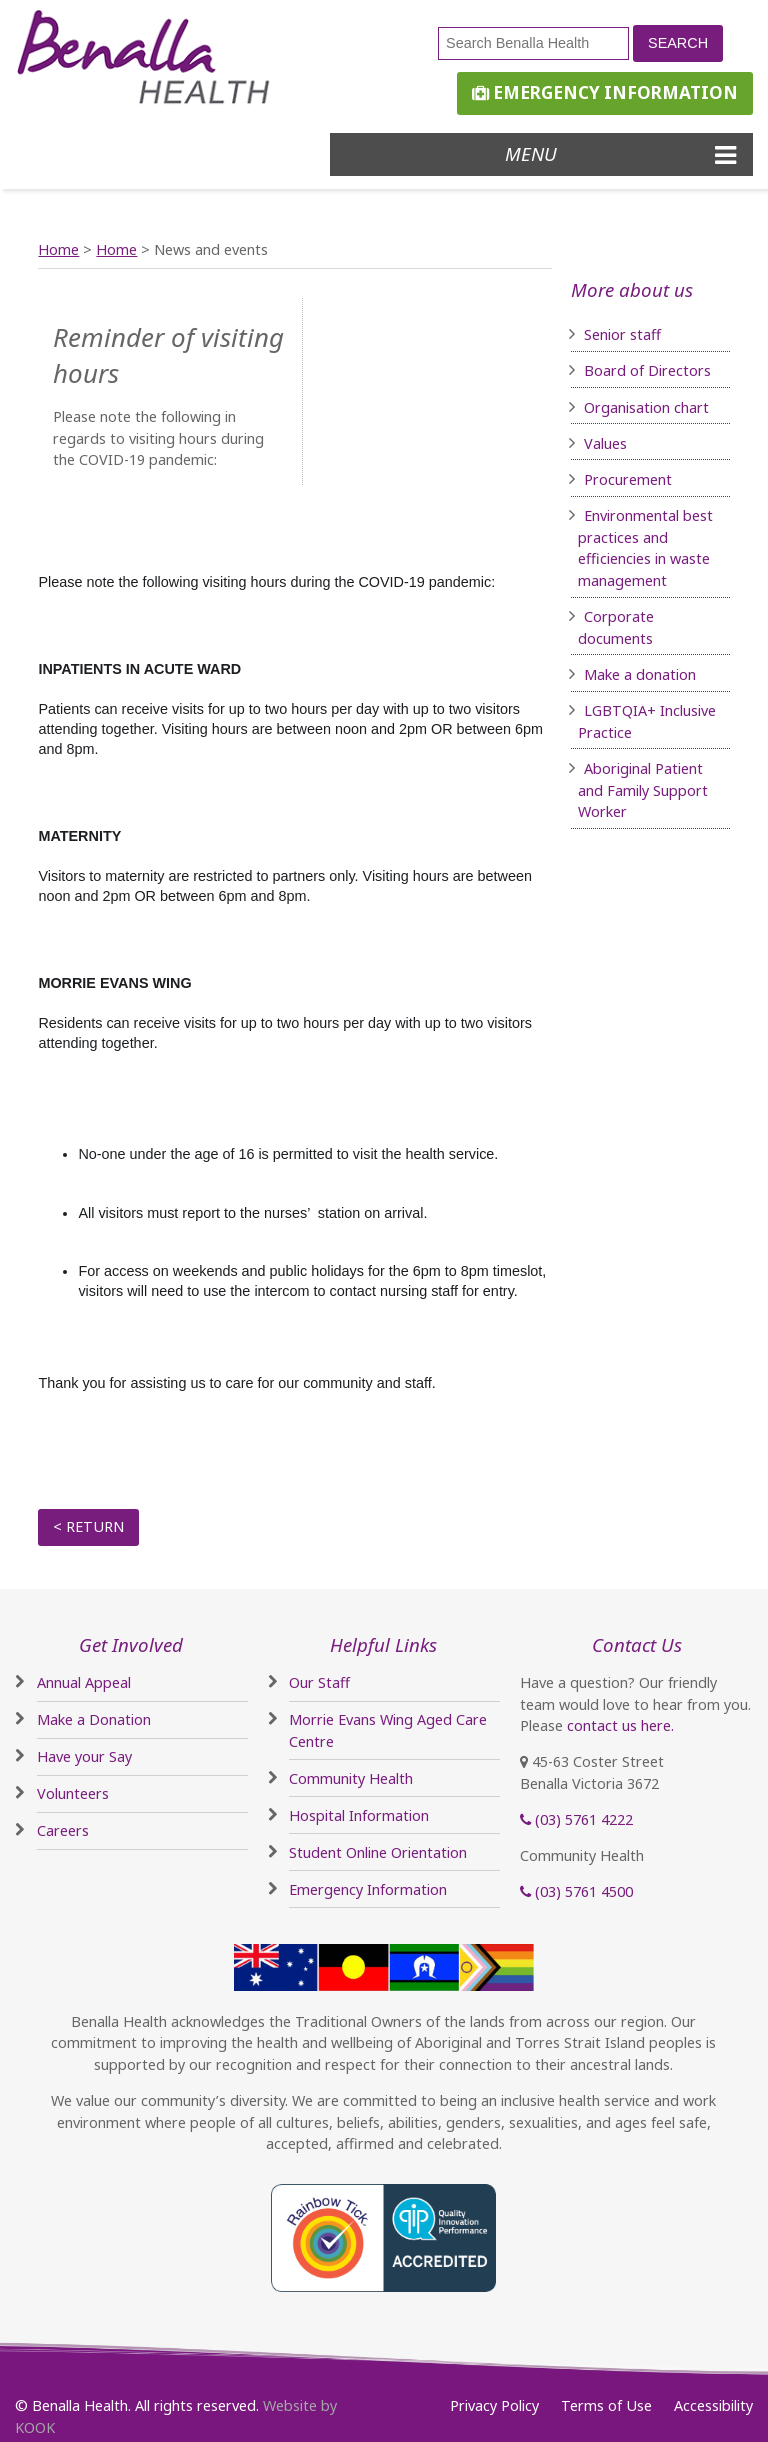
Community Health (351, 1778)
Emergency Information (605, 92)
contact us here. (620, 1725)
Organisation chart (646, 407)
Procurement (628, 479)
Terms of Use (606, 2405)
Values (605, 443)
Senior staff (622, 334)
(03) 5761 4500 (576, 1891)
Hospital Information (359, 1815)
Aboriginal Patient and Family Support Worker (643, 790)
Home (58, 249)
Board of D (621, 370)
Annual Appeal (84, 1682)
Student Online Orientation (378, 1852)
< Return (88, 1526)
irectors (685, 370)
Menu (620, 154)
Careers (63, 1830)
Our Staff (319, 1682)
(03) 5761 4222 (576, 1819)
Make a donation (640, 674)
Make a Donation (94, 1719)
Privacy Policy (494, 2405)
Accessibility (713, 2405)
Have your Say (84, 1756)
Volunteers (73, 1793)
